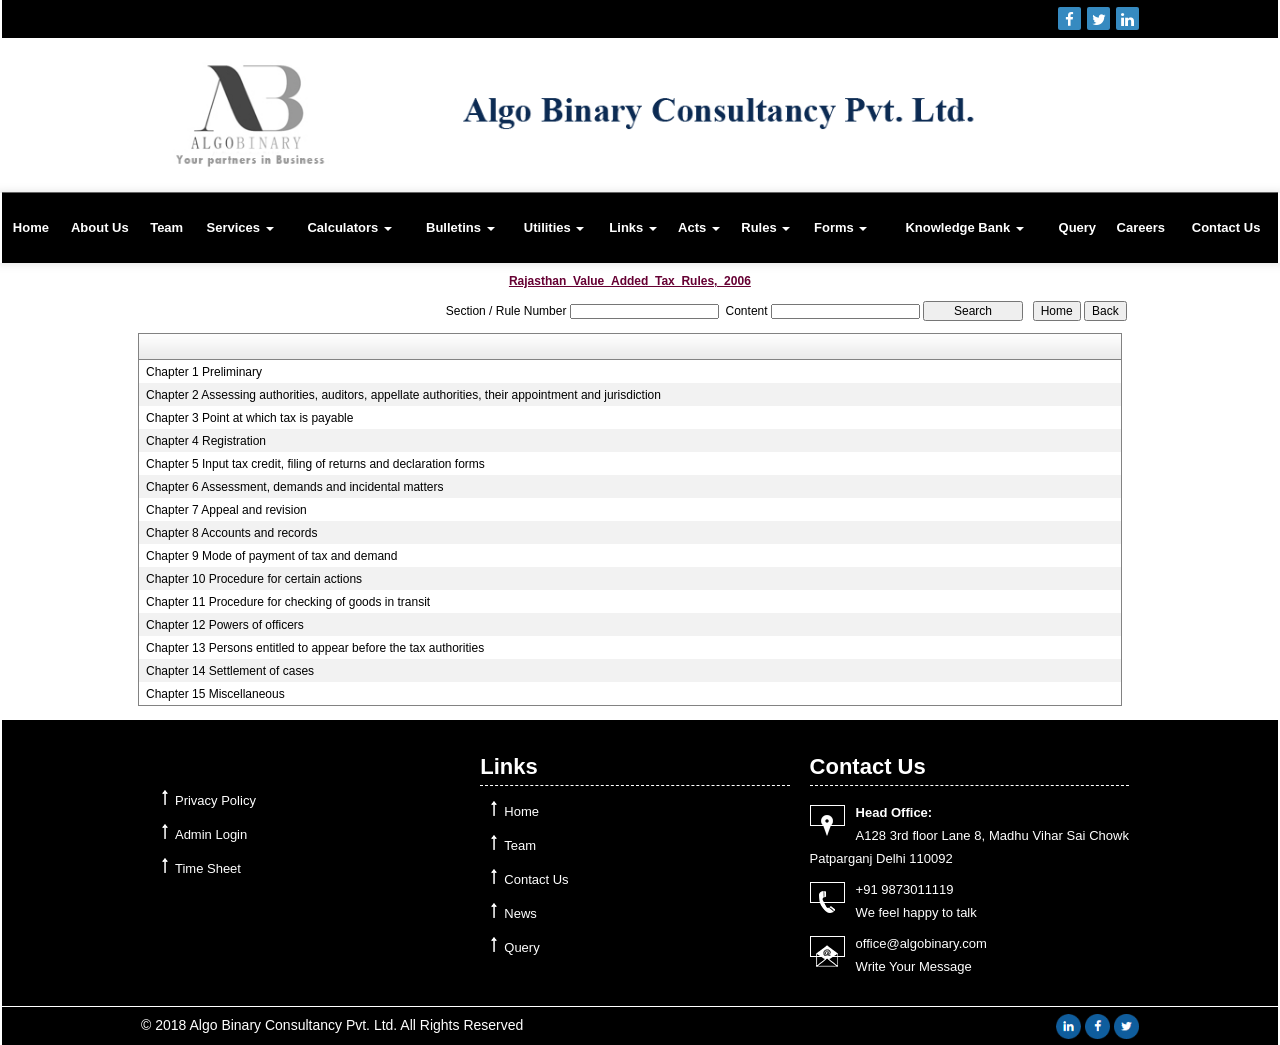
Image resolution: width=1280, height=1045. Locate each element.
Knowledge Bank (964, 227)
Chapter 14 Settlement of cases (230, 671)
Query (1078, 227)
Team (166, 227)
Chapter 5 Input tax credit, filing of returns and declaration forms (315, 464)
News (520, 913)
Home (31, 227)
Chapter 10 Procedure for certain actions (254, 579)
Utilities (554, 227)
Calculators (349, 227)
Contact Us (1226, 227)
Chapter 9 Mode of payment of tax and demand (272, 556)
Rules (765, 227)
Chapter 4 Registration (206, 441)
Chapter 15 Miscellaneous (215, 694)
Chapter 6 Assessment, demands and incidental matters (295, 487)
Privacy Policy (215, 800)
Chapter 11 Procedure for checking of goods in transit (288, 602)
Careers (1141, 227)
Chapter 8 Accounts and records (231, 533)
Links (633, 227)
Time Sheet (208, 868)
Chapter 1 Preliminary (204, 372)
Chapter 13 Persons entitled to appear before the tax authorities (315, 648)
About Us (100, 227)
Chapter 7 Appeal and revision (226, 510)
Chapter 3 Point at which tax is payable (249, 418)
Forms (840, 227)
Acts (699, 227)
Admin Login (211, 834)
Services (239, 227)
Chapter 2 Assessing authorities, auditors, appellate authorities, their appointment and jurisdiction (403, 395)
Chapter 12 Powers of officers (225, 625)
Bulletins (460, 227)
